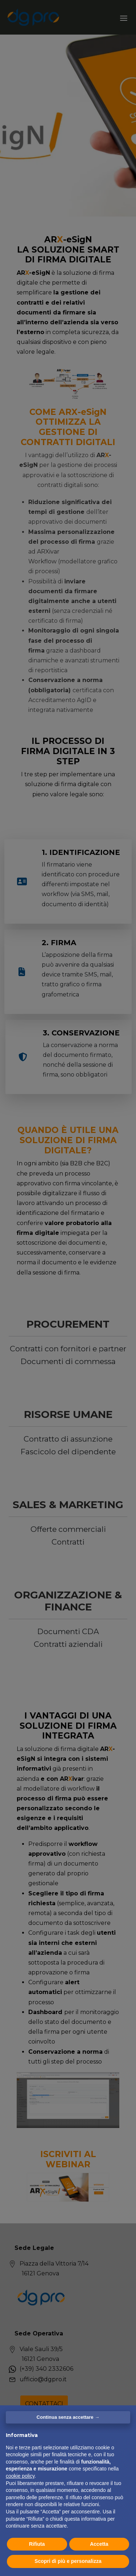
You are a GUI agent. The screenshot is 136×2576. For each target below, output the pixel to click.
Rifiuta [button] (37, 2544)
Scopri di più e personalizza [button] (67, 2561)
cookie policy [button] (20, 2476)
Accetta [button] (99, 2544)
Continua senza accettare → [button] (68, 2417)
